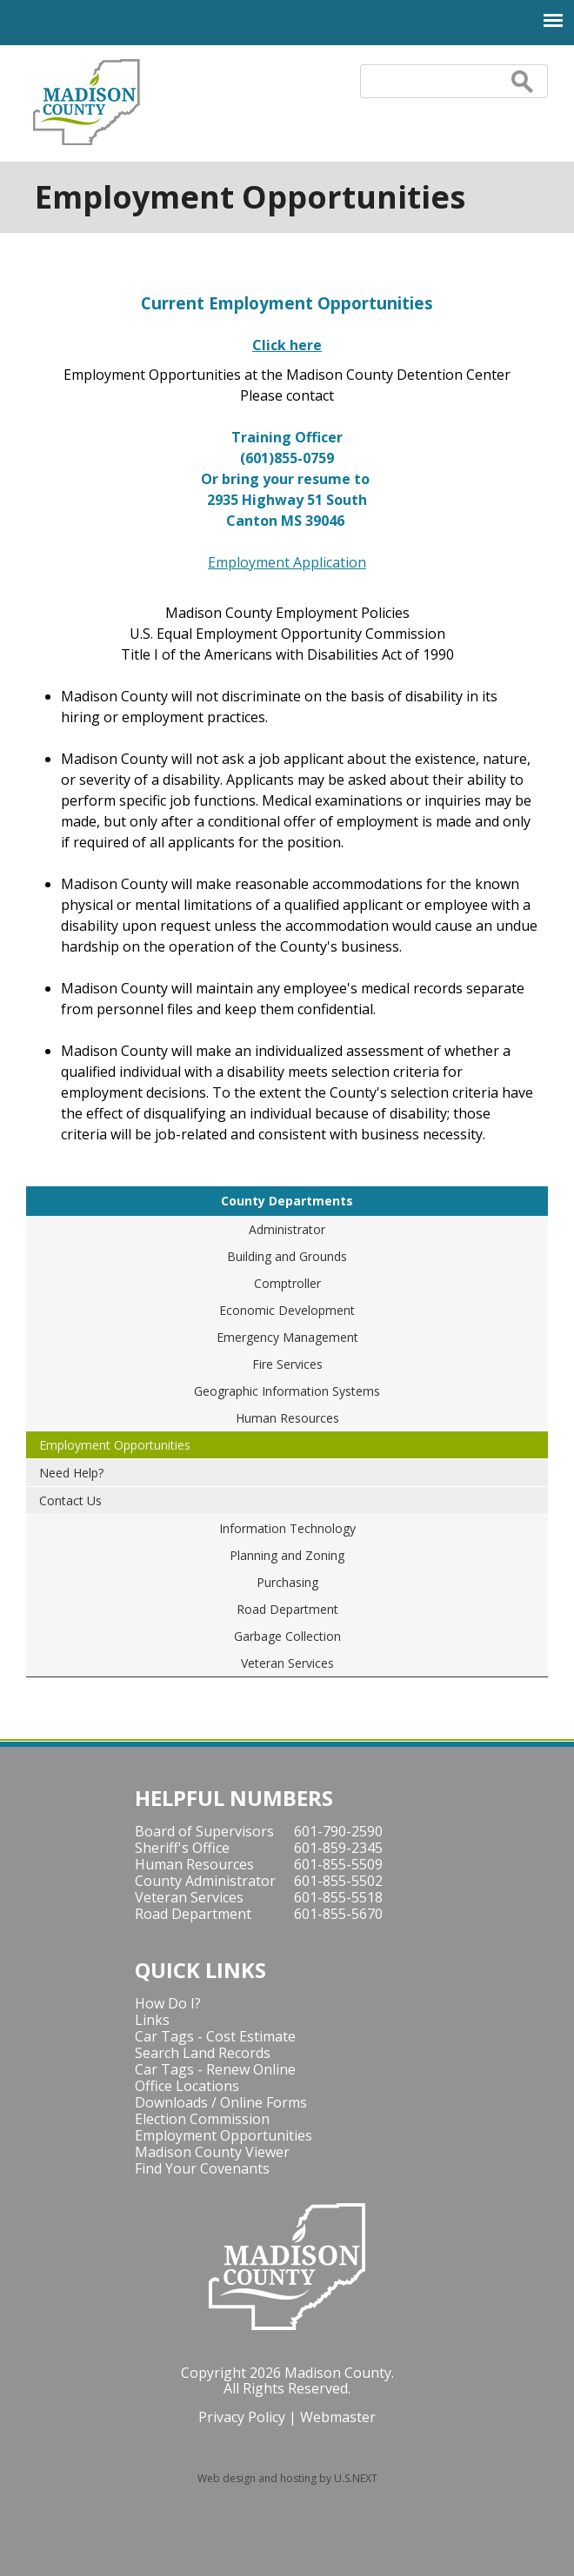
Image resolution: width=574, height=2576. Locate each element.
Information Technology (287, 1528)
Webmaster (338, 2417)
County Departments (287, 1200)
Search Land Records (202, 2052)
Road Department (287, 1609)
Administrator (287, 1229)
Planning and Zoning (287, 1555)
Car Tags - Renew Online (215, 2069)
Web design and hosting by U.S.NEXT (287, 2478)
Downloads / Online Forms (221, 2102)
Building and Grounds (287, 1256)
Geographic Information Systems (287, 1391)
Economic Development (287, 1310)
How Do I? (168, 2003)
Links (152, 2019)
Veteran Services (287, 1663)
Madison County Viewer (212, 2151)
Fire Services (287, 1364)
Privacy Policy (241, 2417)
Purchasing (287, 1582)
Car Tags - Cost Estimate (215, 2036)
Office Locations (187, 2085)
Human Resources (287, 1418)
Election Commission (202, 2118)
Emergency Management (287, 1337)
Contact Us (70, 1500)
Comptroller (287, 1283)
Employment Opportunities (114, 1445)
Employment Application (287, 562)
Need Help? (71, 1472)
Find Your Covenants (202, 2168)
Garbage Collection (287, 1636)
